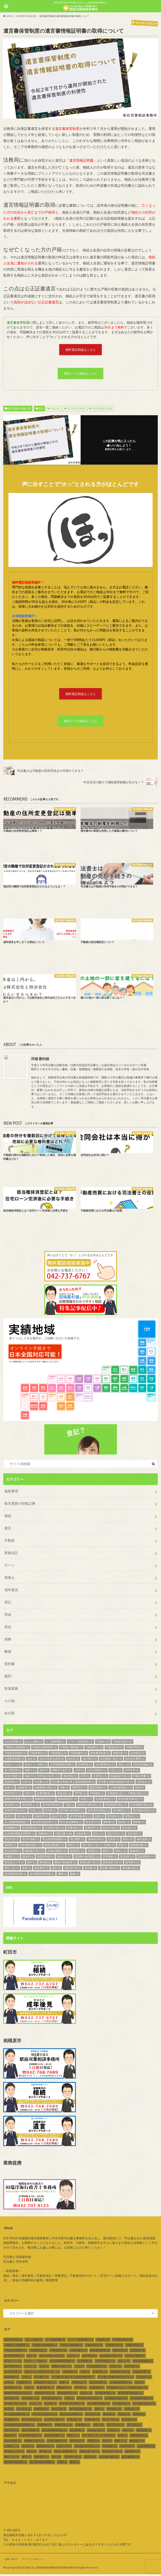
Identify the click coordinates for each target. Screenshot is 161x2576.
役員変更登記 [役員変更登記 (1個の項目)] (105, 1800)
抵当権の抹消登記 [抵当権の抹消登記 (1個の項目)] (72, 1812)
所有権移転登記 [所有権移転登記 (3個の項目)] (141, 1806)
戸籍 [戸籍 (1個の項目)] (69, 1806)
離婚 (7, 1653)
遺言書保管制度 (76, 409)
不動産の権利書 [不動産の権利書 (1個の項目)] (71, 1749)
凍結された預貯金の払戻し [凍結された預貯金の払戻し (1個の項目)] (42, 1777)
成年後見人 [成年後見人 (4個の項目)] (30, 1806)
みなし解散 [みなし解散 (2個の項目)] (34, 1743)
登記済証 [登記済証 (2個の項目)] (134, 1835)
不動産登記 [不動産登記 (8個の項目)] (58, 1754)
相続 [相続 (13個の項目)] (128, 1840)
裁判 (7, 1677)
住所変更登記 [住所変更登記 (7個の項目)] (105, 1766)
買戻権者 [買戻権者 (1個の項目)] (110, 1858)
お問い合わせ (11, 2560)
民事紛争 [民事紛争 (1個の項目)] (92, 1829)
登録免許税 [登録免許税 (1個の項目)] (96, 1840)
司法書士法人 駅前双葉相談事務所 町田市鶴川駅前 (48, 2569)
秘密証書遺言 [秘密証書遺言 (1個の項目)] (54, 1846)
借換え (9, 1579)
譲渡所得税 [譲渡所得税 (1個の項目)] (45, 1858)
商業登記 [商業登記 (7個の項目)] (79, 1789)
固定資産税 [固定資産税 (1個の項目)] (98, 1789)
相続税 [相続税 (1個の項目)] (10, 1846)
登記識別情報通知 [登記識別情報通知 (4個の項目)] (54, 1840)
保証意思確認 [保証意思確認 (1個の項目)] (142, 1766)
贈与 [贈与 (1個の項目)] (31, 1863)
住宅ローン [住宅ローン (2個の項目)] (13, 1766)
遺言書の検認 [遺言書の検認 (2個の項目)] (109, 1869)
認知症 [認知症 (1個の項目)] (27, 1858)
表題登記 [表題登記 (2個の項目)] (77, 1852)
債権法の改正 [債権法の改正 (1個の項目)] (61, 1771)
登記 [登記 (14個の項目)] (98, 1835)
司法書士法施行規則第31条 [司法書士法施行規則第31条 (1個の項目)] (115, 1783)
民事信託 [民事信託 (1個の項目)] (74, 1829)
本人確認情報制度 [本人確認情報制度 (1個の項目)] (17, 1823)
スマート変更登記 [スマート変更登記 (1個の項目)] (80, 1743)
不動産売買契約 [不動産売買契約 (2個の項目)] (15, 1754)
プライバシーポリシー (33, 2560)
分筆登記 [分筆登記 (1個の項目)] (100, 1777)
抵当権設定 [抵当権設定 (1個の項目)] (121, 1812)
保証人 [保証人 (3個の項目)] (124, 1766)
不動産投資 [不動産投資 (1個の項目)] (38, 1754)
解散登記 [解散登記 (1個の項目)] (137, 1852)
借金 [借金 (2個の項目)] (44, 1771)
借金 (7, 1628)
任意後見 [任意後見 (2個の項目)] (138, 1754)
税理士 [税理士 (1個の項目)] (73, 1846)
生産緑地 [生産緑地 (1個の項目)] (83, 1835)
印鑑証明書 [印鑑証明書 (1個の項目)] (141, 1777)
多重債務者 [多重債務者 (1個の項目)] (45, 1794)
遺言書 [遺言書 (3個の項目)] (90, 1869)
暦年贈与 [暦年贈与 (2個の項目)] (114, 1818)
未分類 (9, 1714)
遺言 (40, 409)
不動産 (9, 1542)
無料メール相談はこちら (80, 374)
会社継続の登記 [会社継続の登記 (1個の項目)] (111, 1760)
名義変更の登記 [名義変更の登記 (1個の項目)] (45, 1789)
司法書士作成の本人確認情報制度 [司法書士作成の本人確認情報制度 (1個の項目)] (73, 1783)
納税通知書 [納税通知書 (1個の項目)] (139, 1846)
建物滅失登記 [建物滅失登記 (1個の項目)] (44, 1800)
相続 (7, 1517)
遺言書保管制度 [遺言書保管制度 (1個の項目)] (15, 1875)
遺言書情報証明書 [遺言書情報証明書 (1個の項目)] (42, 1875)
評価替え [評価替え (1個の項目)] (12, 1858)
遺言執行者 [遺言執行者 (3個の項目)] (72, 1869)
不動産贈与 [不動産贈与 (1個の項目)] (78, 1754)
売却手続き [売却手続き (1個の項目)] (13, 1794)
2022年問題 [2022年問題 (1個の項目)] (13, 1743)
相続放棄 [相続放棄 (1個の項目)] (144, 1840)
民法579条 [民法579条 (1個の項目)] (111, 1829)
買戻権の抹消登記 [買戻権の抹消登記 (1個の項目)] (87, 1858)
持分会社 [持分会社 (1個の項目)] (24, 1818)
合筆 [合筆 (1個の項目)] (9, 1789)
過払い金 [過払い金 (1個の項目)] (12, 1869)
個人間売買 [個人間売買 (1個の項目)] (13, 1771)
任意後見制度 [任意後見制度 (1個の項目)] (14, 1760)
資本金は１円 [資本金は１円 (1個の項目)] (14, 1863)
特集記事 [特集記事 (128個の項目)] (63, 1835)
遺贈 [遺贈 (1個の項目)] (62, 1875)
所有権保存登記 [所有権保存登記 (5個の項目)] (116, 1806)
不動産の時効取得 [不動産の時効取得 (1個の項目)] (44, 1749)
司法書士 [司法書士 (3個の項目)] (41, 1783)
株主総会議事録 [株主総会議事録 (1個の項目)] (71, 1823)
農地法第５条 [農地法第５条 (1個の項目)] (112, 1863)
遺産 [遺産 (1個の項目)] (26, 1869)
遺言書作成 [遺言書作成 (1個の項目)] (130, 1869)
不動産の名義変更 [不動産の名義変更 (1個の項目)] (17, 1749)
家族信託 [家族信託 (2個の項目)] (64, 1794)
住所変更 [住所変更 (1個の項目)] (85, 1766)
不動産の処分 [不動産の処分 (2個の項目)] (122, 1743)
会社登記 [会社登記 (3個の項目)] (90, 1760)
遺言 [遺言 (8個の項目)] (56, 1869)
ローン (9, 1566)
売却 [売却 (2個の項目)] (139, 1789)
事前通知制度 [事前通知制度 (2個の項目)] (100, 1754)
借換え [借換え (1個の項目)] (30, 1771)
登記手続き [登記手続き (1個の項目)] (115, 1835)
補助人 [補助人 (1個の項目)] (120, 1852)
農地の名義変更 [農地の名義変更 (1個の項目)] (65, 1863)
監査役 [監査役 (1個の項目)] (113, 1840)
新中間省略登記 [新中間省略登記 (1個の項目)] (80, 1818)
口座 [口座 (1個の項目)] (26, 1783)
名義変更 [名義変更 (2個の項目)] (24, 1789)
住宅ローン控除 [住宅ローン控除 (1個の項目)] (35, 1766)
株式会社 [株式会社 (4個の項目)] (93, 1823)
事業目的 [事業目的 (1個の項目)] (120, 1754)
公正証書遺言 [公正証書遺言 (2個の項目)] (96, 1771)
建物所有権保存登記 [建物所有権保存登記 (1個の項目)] (18, 1800)
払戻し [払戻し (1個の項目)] (35, 1812)
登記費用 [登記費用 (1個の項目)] (77, 1840)
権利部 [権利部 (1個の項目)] (139, 1823)
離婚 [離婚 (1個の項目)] (74, 1875)
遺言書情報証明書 (101, 409)
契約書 (9, 1665)
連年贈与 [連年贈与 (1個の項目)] (132, 1863)
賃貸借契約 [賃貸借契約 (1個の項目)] (146, 1858)
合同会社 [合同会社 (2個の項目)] (144, 1783)
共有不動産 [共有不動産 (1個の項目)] (13, 1777)
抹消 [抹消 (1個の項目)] (9, 1818)
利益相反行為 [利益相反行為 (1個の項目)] (120, 1777)
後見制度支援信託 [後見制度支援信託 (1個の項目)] (130, 1800)
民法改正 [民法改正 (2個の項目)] (129, 1829)
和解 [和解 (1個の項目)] (64, 1789)
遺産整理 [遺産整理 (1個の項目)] (41, 1869)
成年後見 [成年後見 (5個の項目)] (12, 1806)
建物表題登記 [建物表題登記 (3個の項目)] (67, 1800)
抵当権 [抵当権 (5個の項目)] (50, 1812)
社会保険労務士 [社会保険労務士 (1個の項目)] (30, 1846)
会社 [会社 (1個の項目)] (31, 1760)
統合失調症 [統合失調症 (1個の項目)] (13, 1852)
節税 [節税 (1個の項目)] (122, 1846)
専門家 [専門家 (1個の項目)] (80, 1794)
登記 (7, 1603)
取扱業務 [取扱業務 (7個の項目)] (12, 1783)
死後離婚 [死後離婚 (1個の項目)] (12, 1829)
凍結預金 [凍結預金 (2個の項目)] (70, 1777)
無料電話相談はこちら (80, 350)
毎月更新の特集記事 (19, 409)
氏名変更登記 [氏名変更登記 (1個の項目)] (31, 1829)
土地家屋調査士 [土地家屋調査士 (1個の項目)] (121, 1789)
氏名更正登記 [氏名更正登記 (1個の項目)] (54, 1829)
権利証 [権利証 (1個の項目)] (124, 1823)
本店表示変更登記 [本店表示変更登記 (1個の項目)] (44, 1823)
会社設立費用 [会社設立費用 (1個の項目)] (135, 1760)
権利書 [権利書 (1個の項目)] (109, 1823)
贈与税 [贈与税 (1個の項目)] (45, 1863)
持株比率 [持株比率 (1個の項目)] (41, 1818)
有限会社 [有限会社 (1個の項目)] (132, 1818)
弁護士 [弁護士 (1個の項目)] (86, 1800)
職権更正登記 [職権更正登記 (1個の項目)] (34, 1852)
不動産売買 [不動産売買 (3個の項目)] (134, 1749)
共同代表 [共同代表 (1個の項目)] (132, 1771)
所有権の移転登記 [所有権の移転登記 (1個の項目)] (89, 1806)
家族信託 (11, 1554)
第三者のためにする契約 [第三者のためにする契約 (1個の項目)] (99, 1846)
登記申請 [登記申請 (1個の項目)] (12, 1840)
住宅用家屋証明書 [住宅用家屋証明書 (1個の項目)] (62, 1766)
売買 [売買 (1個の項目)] (29, 1794)
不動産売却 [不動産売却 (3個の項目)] (114, 1749)
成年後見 (11, 1591)
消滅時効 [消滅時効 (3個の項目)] (45, 1835)
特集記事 (55, 409)
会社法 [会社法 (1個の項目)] (73, 1760)
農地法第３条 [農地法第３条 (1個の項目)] (89, 1863)
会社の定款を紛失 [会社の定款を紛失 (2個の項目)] (52, 1760)
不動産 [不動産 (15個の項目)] (102, 1743)
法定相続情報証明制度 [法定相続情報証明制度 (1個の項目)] (19, 1835)
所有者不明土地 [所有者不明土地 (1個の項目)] (15, 1812)
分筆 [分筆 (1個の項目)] (84, 1777)
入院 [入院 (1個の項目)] (79, 1771)
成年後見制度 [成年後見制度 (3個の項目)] (51, 1806)
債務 (7, 1640)
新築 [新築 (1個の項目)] (99, 1818)
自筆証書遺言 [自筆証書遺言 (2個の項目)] (57, 1852)
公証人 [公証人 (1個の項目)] (115, 1771)
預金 (7, 1616)
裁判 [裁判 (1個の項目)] (107, 1852)
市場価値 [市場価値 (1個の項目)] (97, 1794)
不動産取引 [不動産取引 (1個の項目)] (94, 1749)
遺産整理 (11, 1492)
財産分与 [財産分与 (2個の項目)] (64, 1858)
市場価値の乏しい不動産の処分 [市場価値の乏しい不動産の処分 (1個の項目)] (127, 1794)
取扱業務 (11, 1690)
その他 (9, 1702)
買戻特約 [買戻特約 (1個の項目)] (127, 1858)
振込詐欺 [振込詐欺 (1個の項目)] (59, 1818)
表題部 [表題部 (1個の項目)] (93, 1852)
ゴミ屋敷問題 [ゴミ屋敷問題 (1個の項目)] (55, 1743)
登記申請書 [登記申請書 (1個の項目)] (30, 1840)
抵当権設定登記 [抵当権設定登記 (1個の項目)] (144, 1812)
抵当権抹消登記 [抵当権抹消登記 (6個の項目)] (99, 1812)
